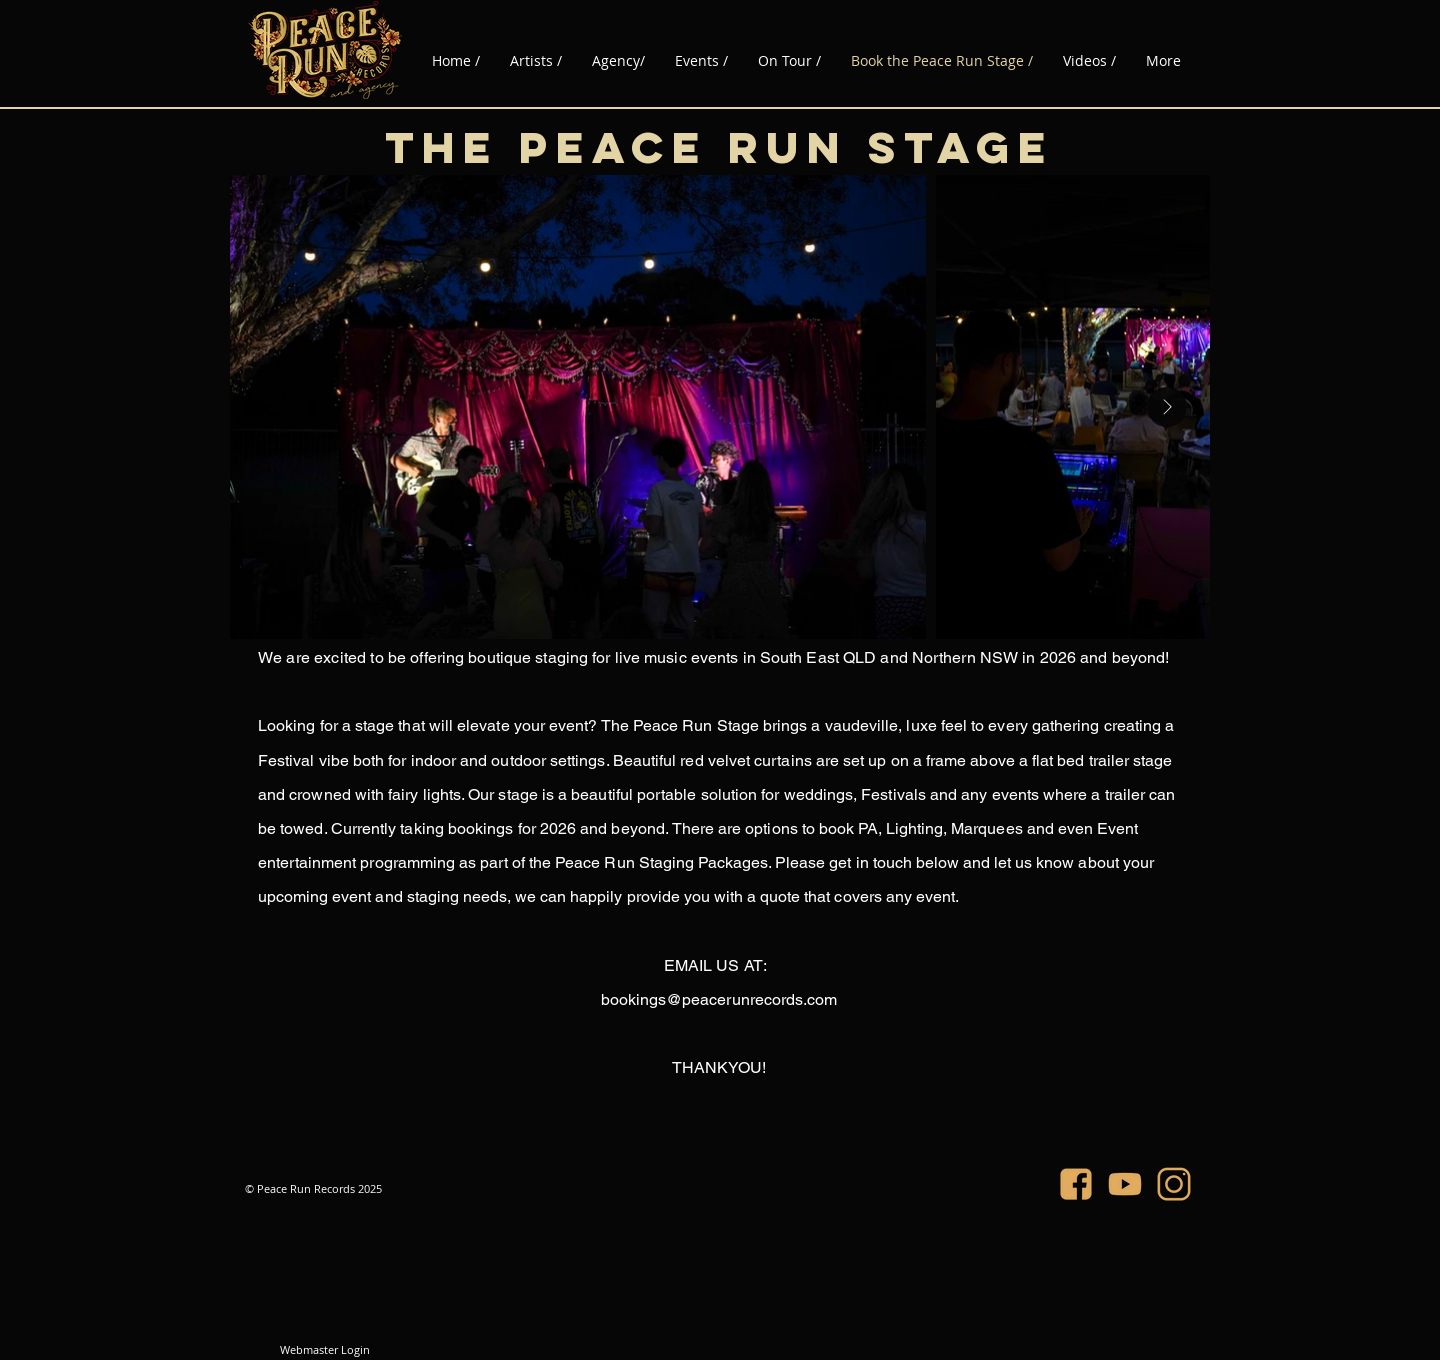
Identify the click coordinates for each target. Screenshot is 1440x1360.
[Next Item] (1167, 407)
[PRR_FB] (1076, 1184)
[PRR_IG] (1174, 1184)
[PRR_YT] (1125, 1184)
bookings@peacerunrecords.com (719, 999)
